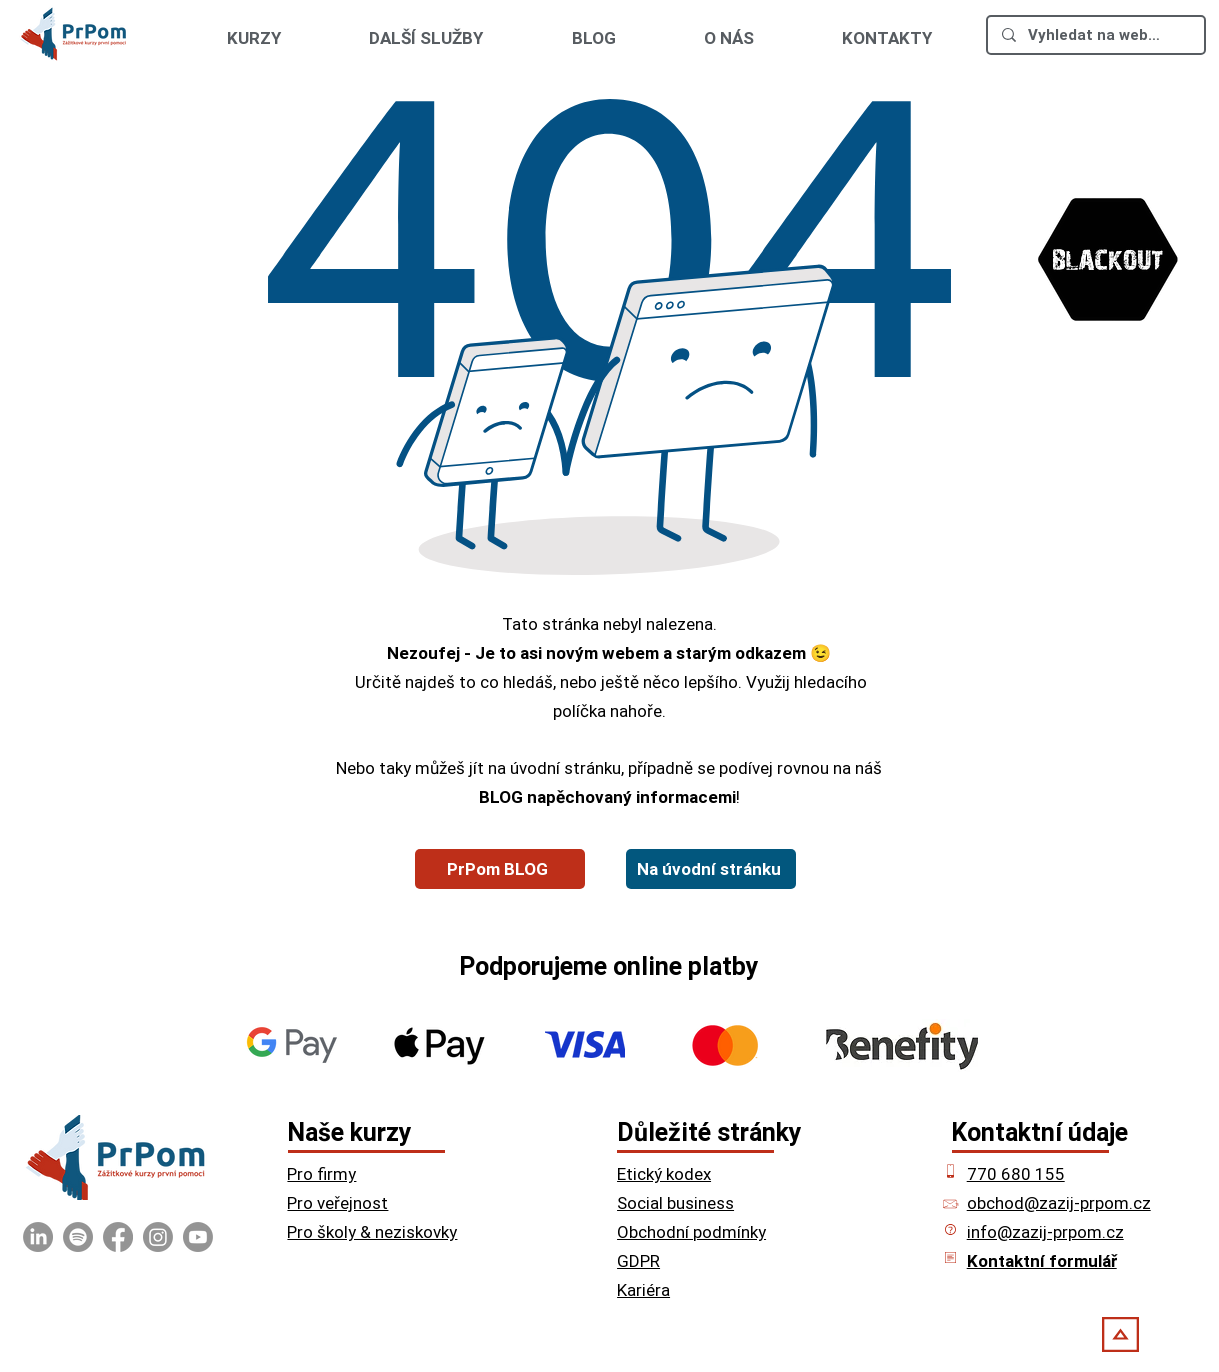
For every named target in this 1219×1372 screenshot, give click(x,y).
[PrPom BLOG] (500, 869)
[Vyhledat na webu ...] (1095, 35)
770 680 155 (1016, 1174)
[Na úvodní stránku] (711, 869)
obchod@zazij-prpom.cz (1059, 1203)
